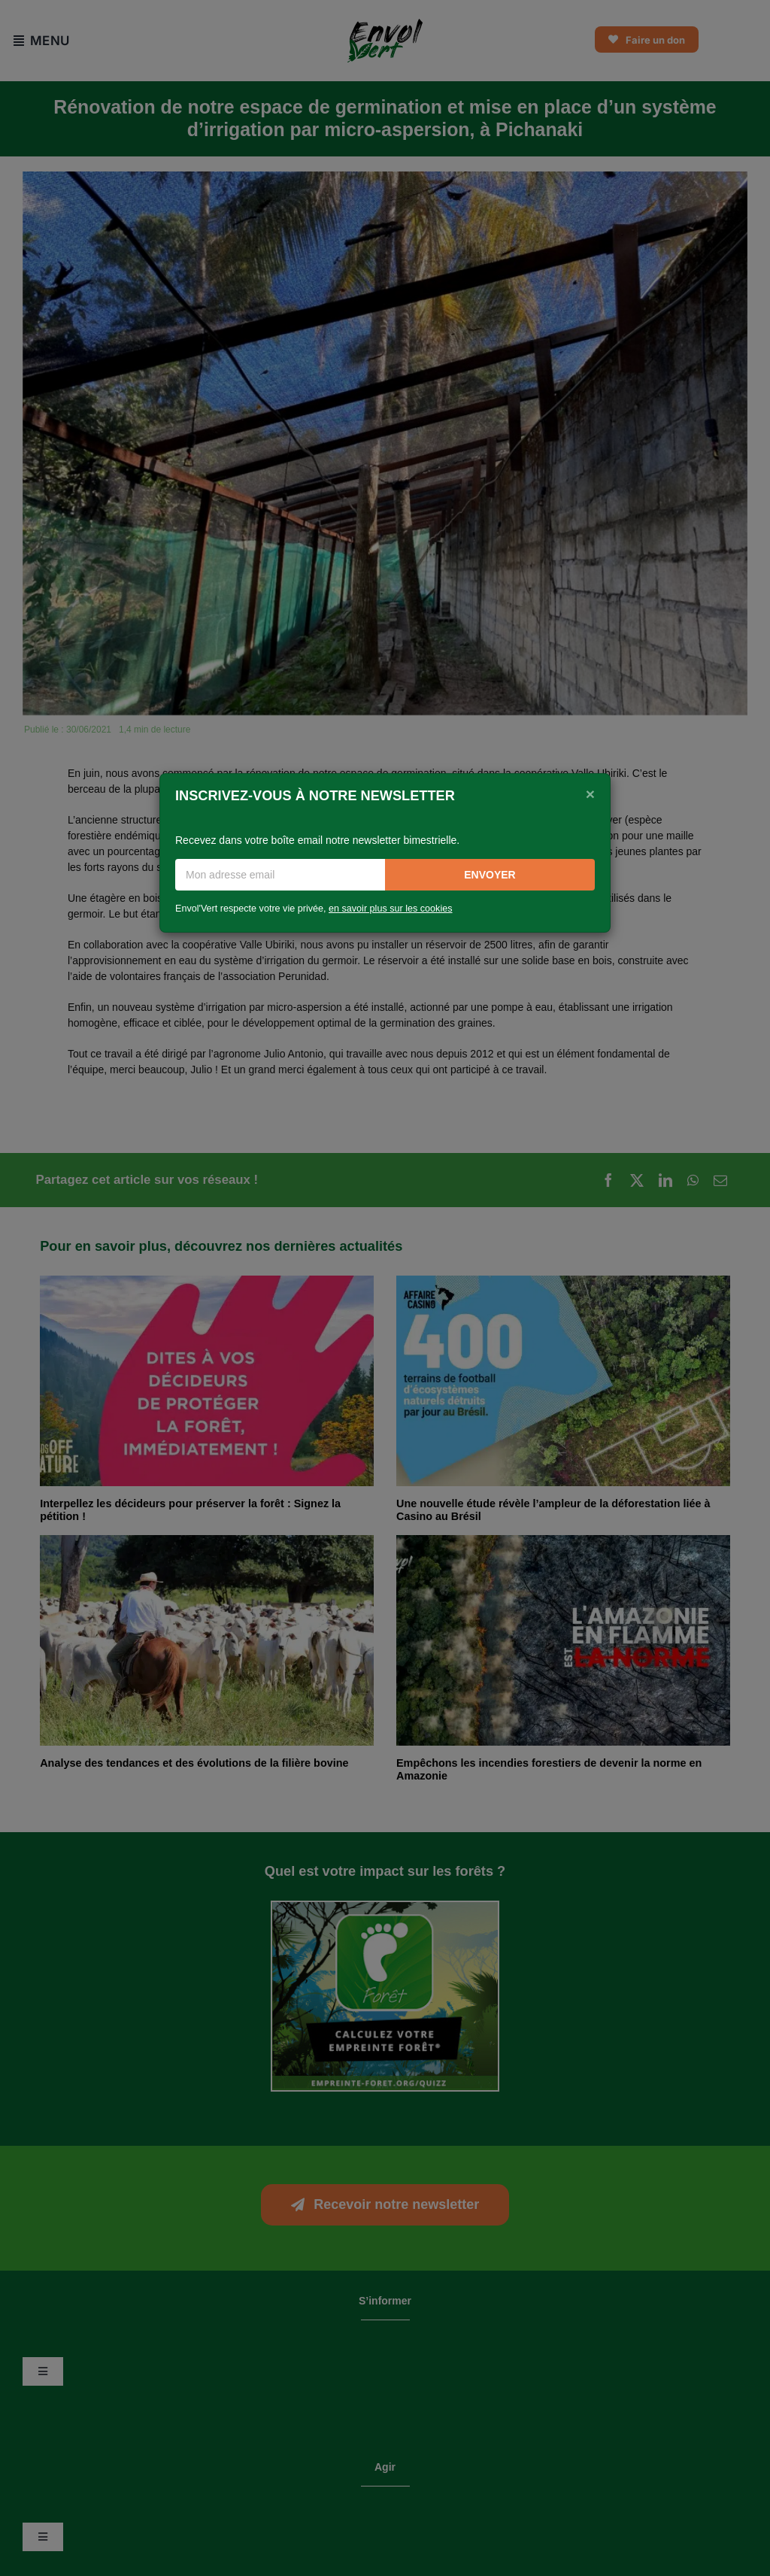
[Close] (590, 794)
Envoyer (489, 875)
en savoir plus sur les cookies (391, 908)
